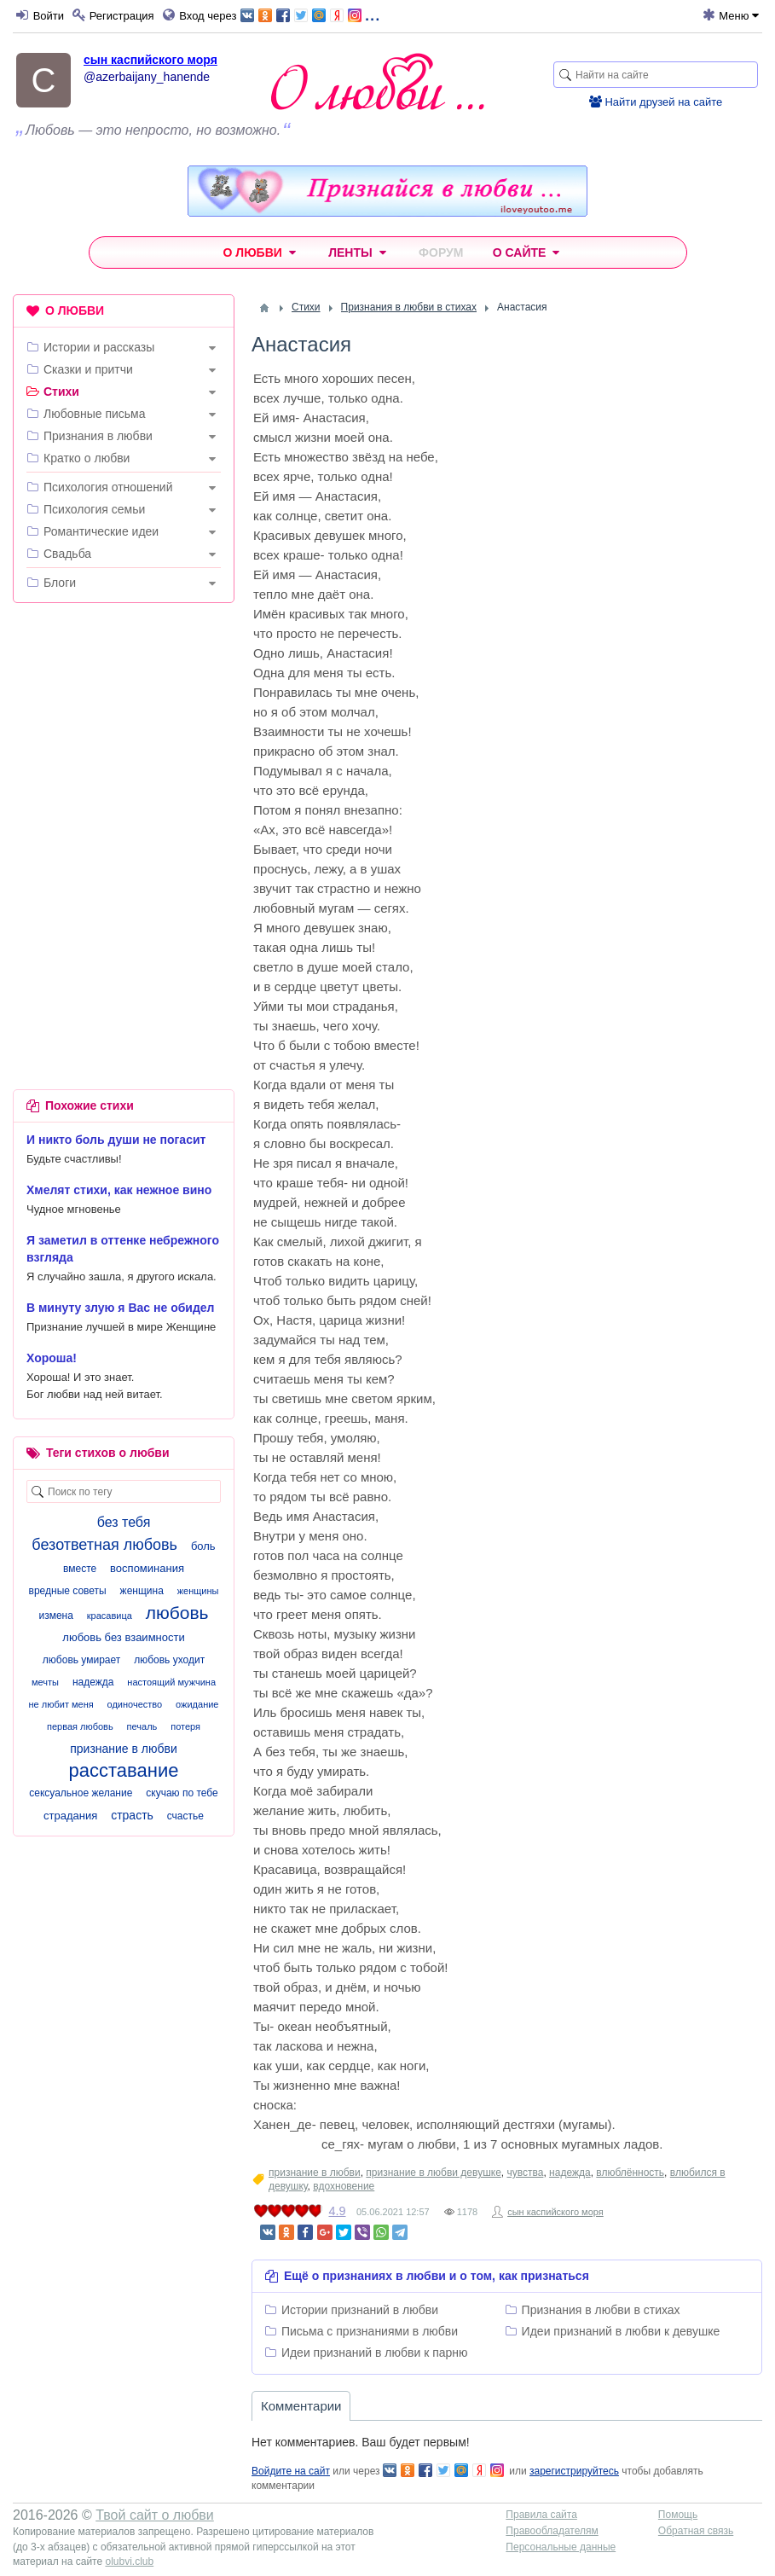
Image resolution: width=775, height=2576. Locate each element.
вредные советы (68, 1591)
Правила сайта (541, 2515)
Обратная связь (695, 2531)
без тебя (124, 1522)
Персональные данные (561, 2547)
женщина (142, 1591)
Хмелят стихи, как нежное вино (118, 1190)
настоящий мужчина (171, 1682)
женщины (198, 1591)
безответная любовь (104, 1544)
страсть (132, 1815)
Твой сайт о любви (154, 2515)
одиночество (135, 1704)
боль (203, 1546)
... (309, 14)
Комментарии (301, 2406)
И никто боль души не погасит (115, 1139)
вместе (79, 1569)
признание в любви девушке (433, 2173)
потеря (185, 1726)
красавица (109, 1615)
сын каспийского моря (150, 60)
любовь (177, 1612)
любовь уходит (169, 1660)
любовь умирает (81, 1660)
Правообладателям (552, 2531)
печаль (142, 1726)
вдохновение (343, 2186)
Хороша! (51, 1358)
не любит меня (61, 1704)
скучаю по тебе (181, 1793)
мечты (45, 1682)
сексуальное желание (80, 1793)
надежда (570, 2173)
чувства (525, 2173)
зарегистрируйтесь (574, 2471)
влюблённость (630, 2173)
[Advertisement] (123, 726)
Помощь (677, 2515)
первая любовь (80, 1726)
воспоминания (147, 1568)
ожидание (197, 1704)
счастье (185, 1816)
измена (55, 1616)
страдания (70, 1815)
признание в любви (315, 2173)
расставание (124, 1770)
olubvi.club (129, 2561)
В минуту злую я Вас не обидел (120, 1307)
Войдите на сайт (291, 2471)
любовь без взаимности (123, 1637)
